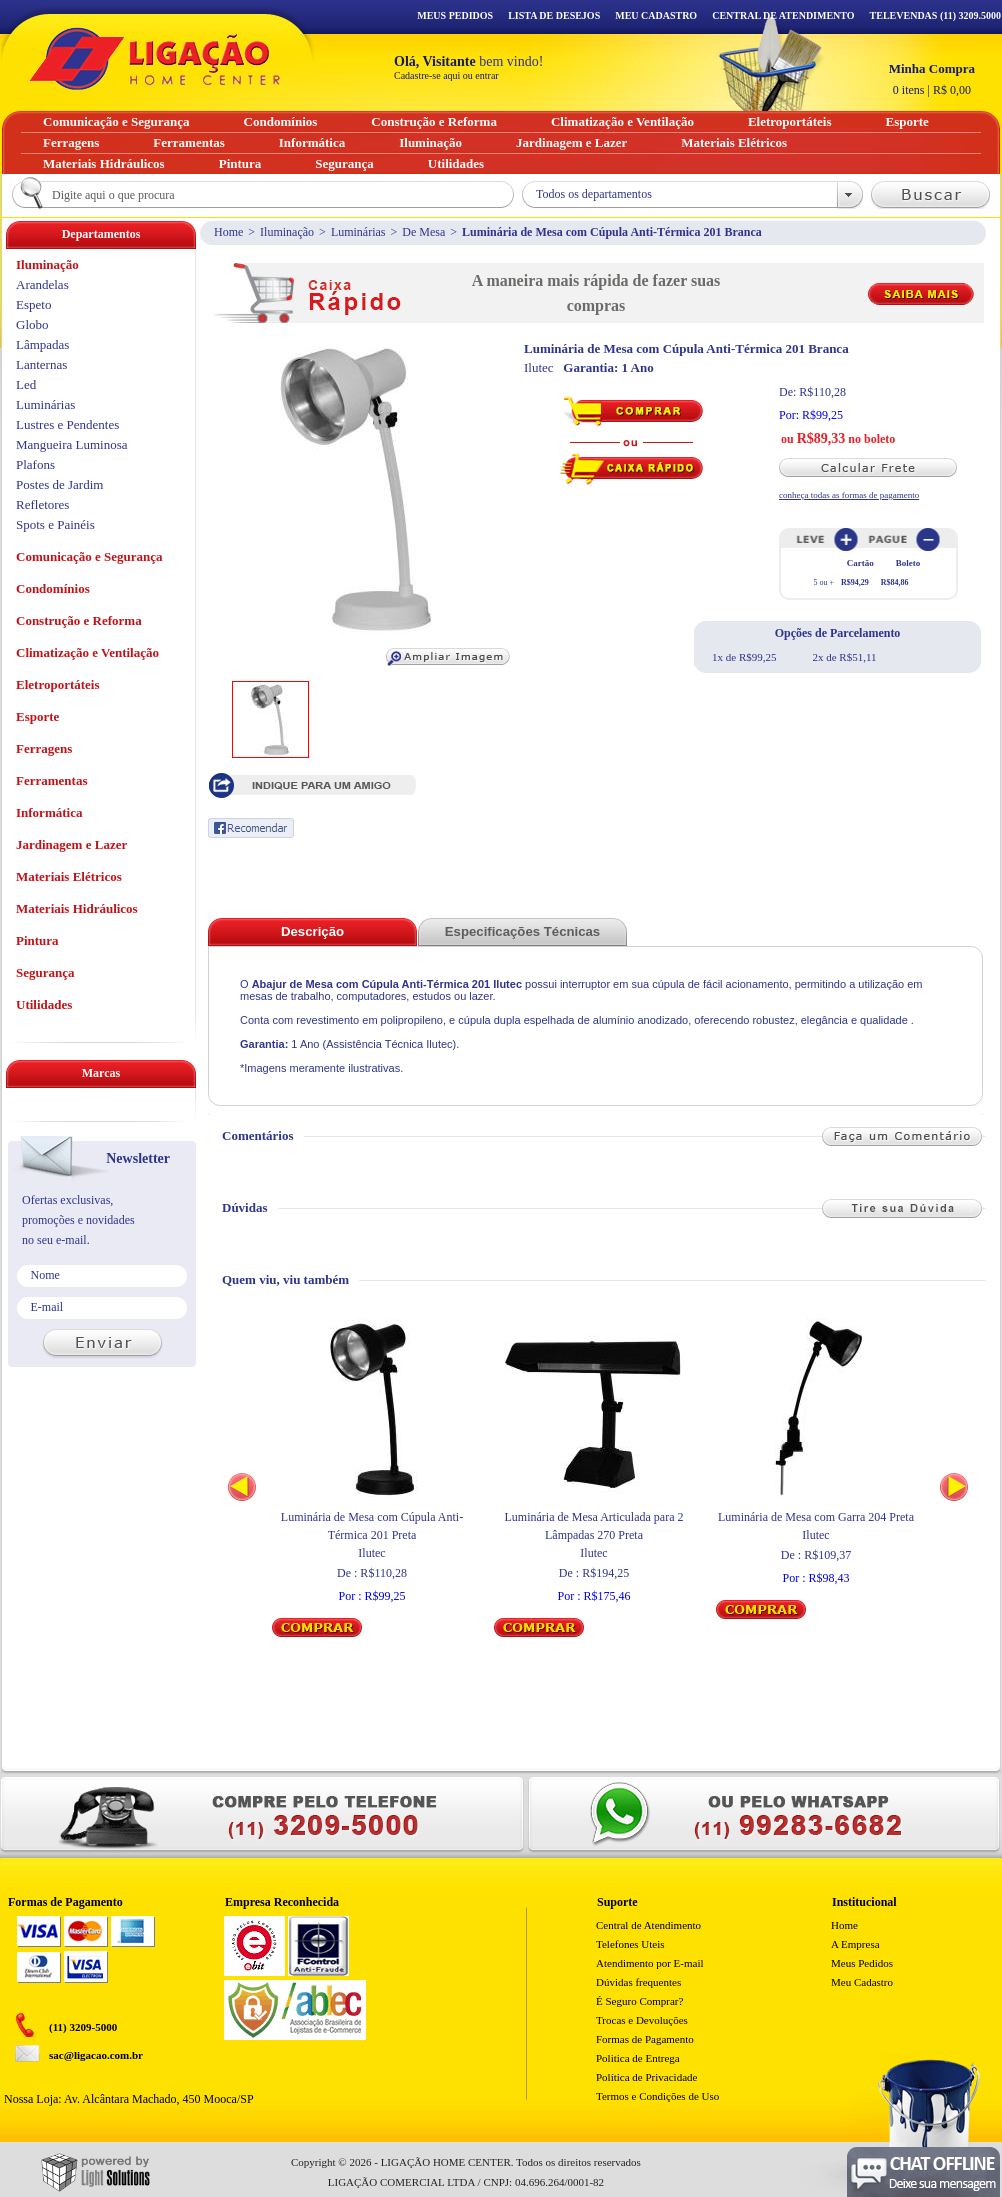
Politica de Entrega (638, 2058)
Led (26, 384)
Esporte (37, 716)
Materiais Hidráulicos (77, 908)
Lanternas (41, 364)
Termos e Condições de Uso (657, 2096)
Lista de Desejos (554, 15)
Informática (49, 812)
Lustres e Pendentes (67, 424)
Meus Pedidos (455, 15)
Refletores (42, 504)
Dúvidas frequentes (638, 1982)
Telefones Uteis (630, 1944)
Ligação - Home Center (155, 58)
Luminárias (358, 232)
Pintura (37, 940)
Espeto (33, 304)
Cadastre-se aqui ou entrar (446, 75)
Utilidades (44, 1004)
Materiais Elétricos (69, 876)
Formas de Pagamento (645, 2039)
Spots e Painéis (55, 524)
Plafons (35, 464)
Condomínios (53, 588)
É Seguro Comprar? (639, 2001)
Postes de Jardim (59, 484)
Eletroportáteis (58, 684)
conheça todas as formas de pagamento (849, 495)
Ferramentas (51, 780)
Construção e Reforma (79, 620)
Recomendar (251, 828)
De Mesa (423, 232)
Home (228, 232)
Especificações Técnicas (522, 931)
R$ (932, 79)
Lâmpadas (42, 344)
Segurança (45, 972)
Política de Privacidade (646, 2077)
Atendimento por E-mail (650, 1963)
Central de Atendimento (648, 1925)
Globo (32, 324)
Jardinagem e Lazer (71, 844)
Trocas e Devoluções (642, 2020)
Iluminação (287, 232)
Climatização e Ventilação (87, 652)
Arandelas (42, 284)
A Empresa (855, 1944)
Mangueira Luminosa (72, 444)
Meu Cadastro (656, 15)
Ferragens (44, 748)
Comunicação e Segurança (89, 556)
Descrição (312, 931)
